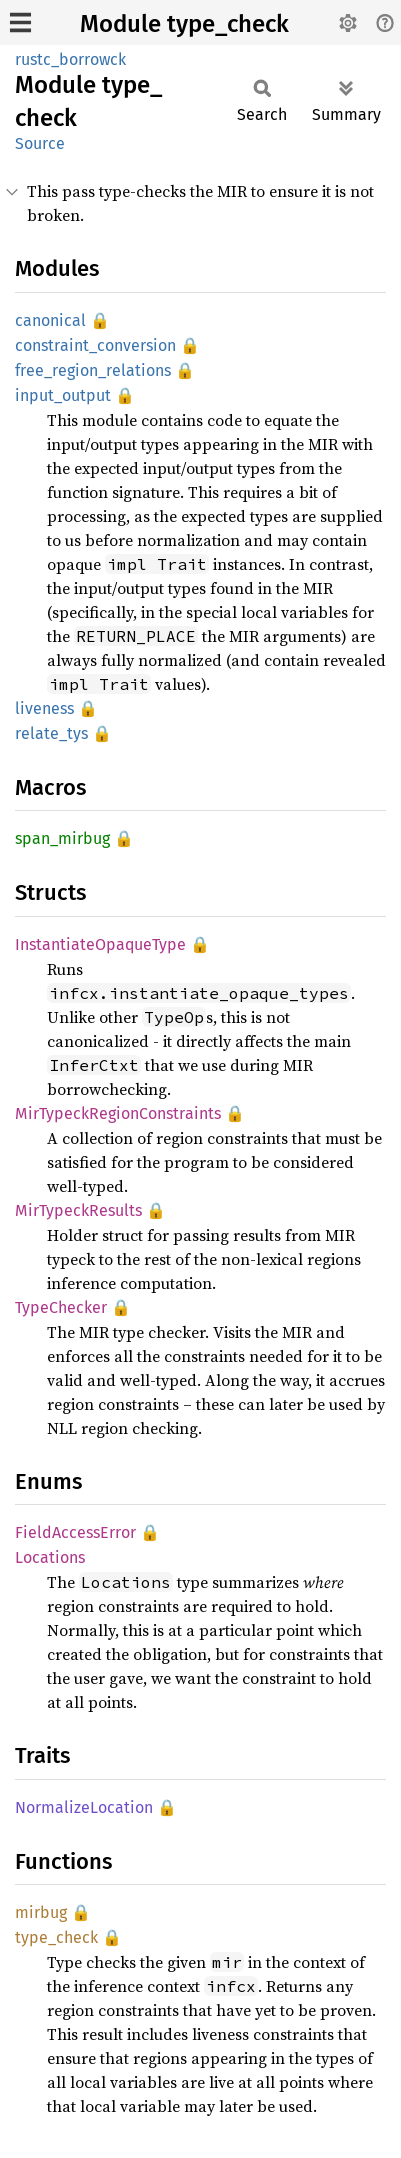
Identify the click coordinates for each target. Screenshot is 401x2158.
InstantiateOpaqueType (100, 944)
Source (40, 143)
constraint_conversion (95, 345)
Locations (50, 1557)
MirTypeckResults (78, 1210)
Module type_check (184, 24)
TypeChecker (61, 1307)
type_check (56, 1937)
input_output (63, 395)
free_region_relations (93, 370)
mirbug (41, 1912)
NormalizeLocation (84, 1807)
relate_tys (51, 733)
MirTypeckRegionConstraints (118, 1113)
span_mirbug (62, 838)
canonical (50, 320)
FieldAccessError (75, 1532)
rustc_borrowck (70, 59)
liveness (44, 708)
